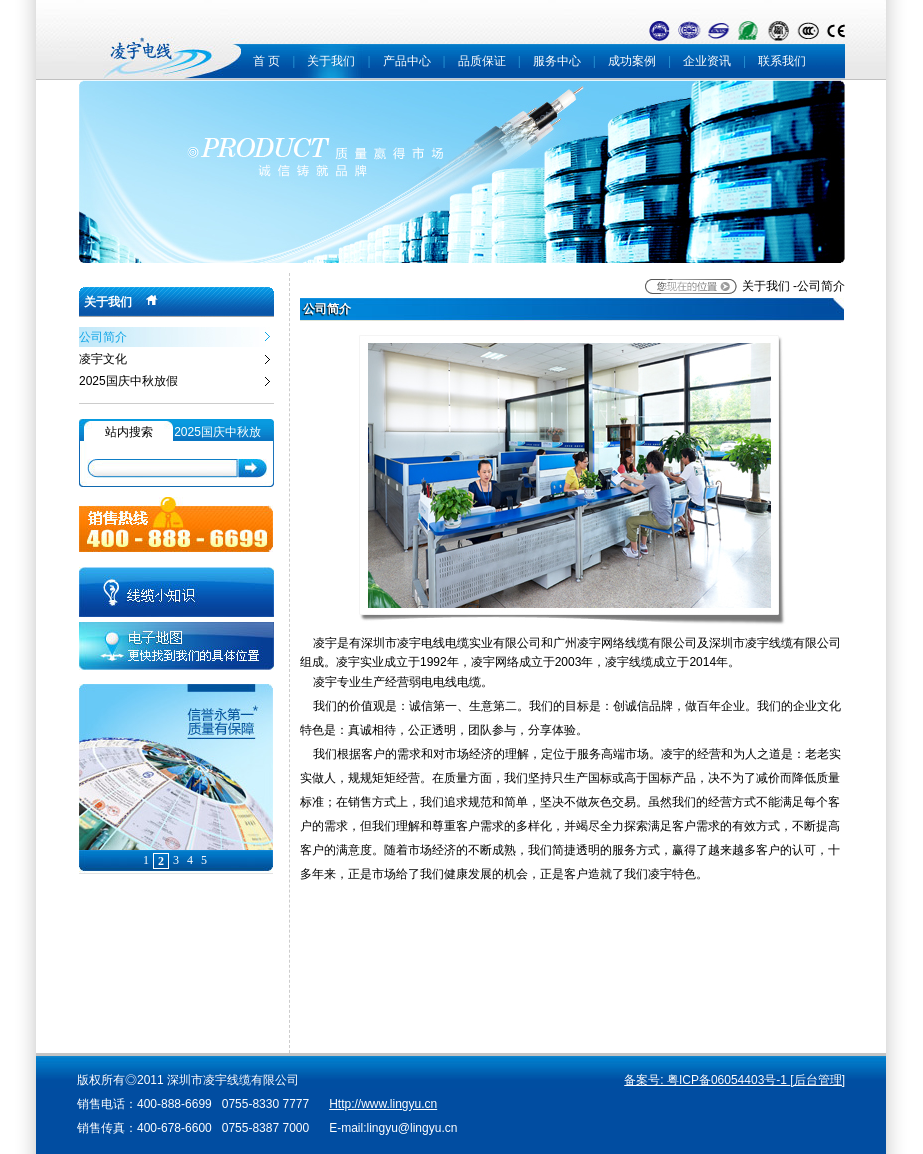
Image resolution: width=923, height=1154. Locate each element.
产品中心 (407, 61)
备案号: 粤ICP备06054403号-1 (707, 1080)
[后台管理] (817, 1080)
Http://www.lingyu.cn (383, 1104)
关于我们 (331, 61)
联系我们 (782, 61)
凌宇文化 (103, 359)
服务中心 (557, 61)
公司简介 (103, 337)
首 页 (266, 61)
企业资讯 (707, 61)
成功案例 (632, 61)
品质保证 (482, 61)
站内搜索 (129, 432)
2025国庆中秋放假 (128, 381)
